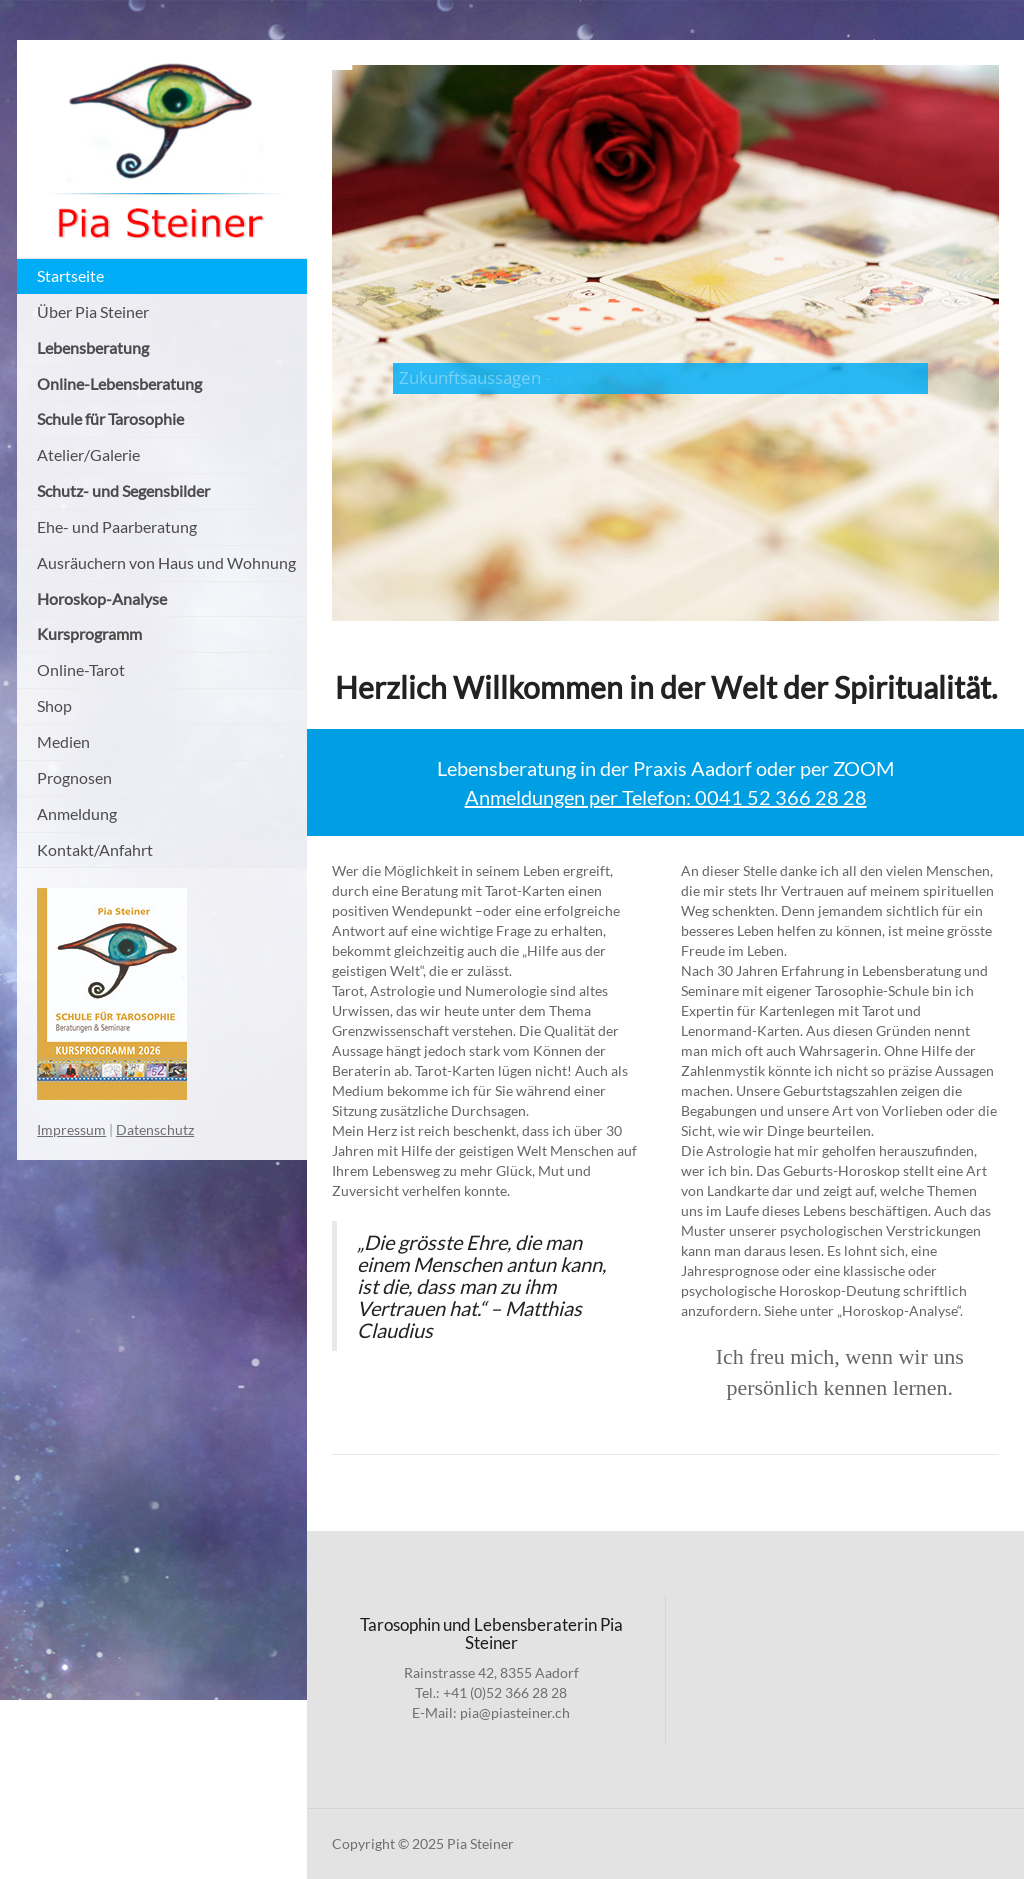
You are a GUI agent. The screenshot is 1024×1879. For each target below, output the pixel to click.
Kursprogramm (89, 633)
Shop (54, 705)
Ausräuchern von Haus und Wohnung (166, 562)
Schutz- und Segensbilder (123, 490)
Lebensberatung (93, 347)
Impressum (71, 1129)
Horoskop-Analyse (102, 598)
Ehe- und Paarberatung (117, 526)
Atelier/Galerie (88, 454)
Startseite (70, 275)
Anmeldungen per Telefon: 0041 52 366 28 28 (666, 797)
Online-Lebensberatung (119, 383)
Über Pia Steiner (93, 311)
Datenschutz (155, 1129)
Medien (63, 741)
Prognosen (74, 777)
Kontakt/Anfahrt (95, 849)
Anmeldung (77, 813)
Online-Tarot (81, 669)
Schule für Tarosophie (110, 418)
